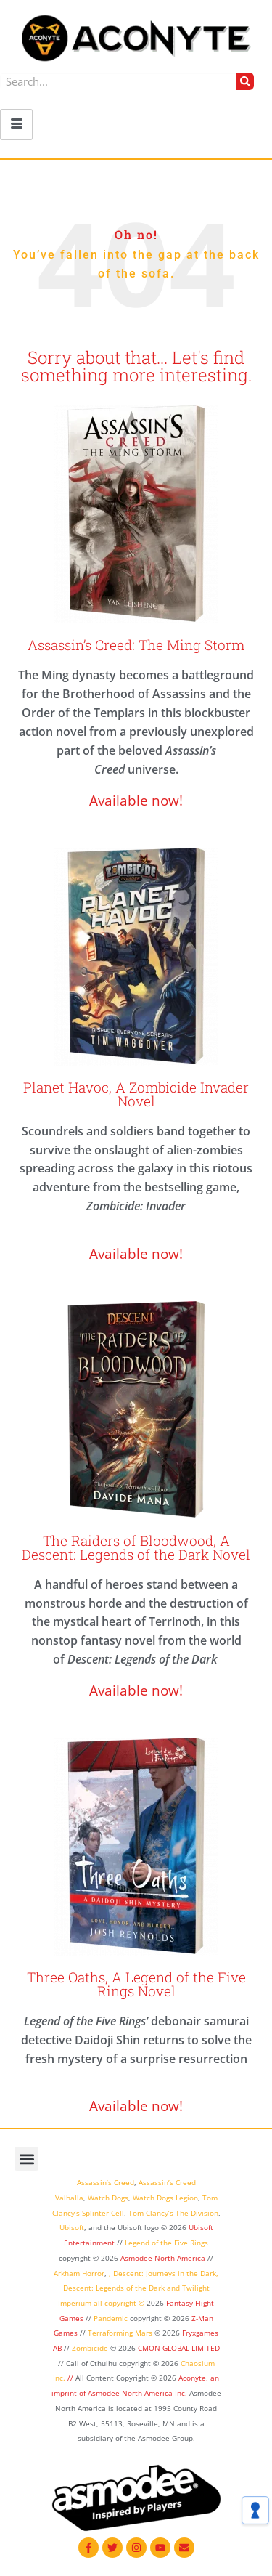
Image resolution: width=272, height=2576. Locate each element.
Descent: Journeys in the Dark (164, 2273)
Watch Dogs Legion (165, 2197)
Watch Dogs (108, 2197)
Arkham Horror (79, 2273)
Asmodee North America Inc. (138, 2393)
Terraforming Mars (120, 2333)
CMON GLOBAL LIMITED (179, 2348)
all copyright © (119, 2303)
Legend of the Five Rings (166, 2242)
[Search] (245, 81)
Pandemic (111, 2318)
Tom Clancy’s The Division (173, 2213)
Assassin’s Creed (105, 2182)
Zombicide (90, 2348)
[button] (26, 2159)
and (173, 2288)
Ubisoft (71, 2227)
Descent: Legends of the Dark (114, 2288)
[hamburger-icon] (16, 125)
